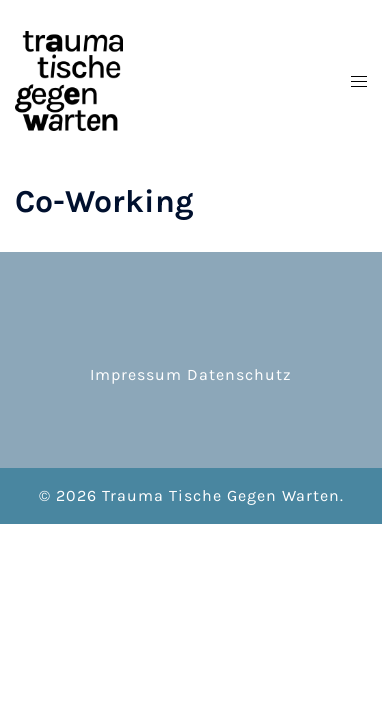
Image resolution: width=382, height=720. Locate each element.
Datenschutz (239, 374)
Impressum (136, 374)
